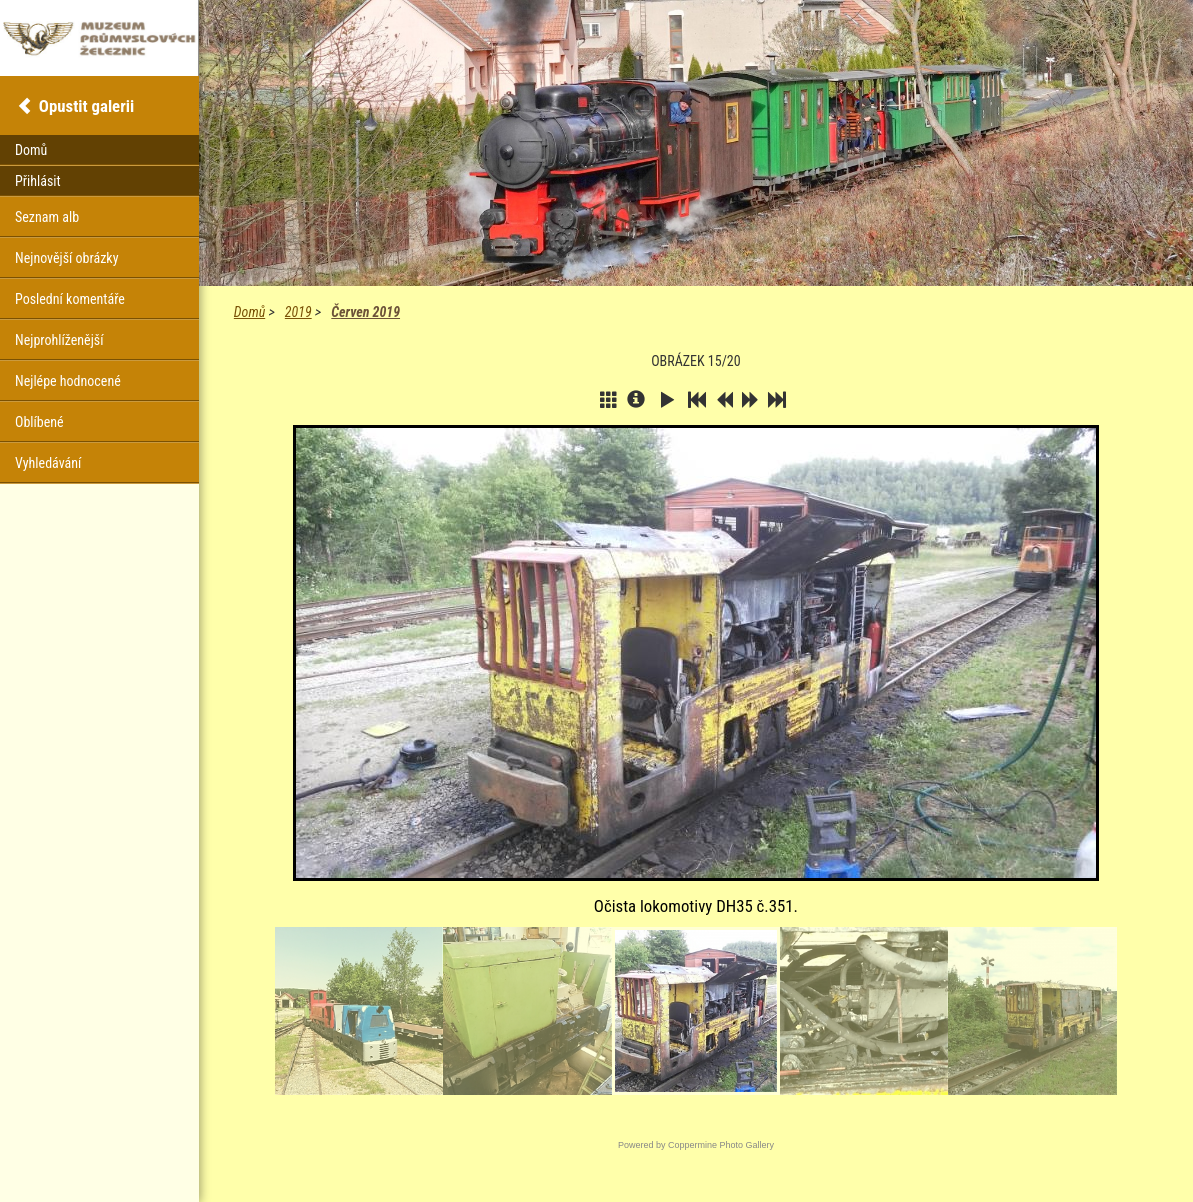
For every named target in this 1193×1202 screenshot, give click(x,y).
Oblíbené (39, 422)
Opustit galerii (86, 106)
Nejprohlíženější (59, 340)
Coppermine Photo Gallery (721, 1145)
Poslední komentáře (70, 299)
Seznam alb (47, 217)
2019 (298, 312)
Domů (249, 312)
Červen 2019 (365, 312)
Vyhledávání (48, 463)
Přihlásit (38, 181)
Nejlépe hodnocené (68, 381)
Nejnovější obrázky (67, 258)
